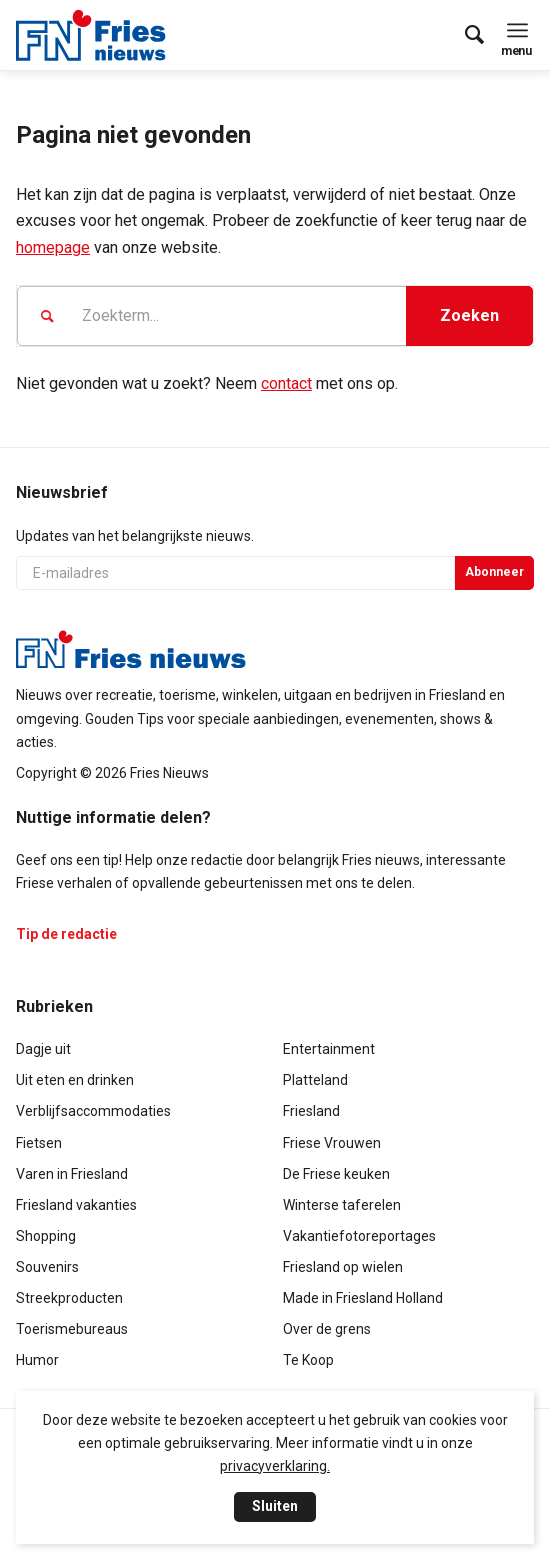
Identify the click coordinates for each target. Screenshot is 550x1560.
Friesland (311, 1111)
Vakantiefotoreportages (359, 1236)
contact (286, 383)
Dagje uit (43, 1049)
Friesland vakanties (76, 1205)
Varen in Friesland (72, 1174)
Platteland (315, 1080)
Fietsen (39, 1143)
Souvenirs (47, 1267)
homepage (53, 247)
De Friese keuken (336, 1174)
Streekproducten (69, 1298)
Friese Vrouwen (332, 1143)
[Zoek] (464, 35)
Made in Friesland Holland (363, 1298)
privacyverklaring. (275, 1466)
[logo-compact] (96, 35)
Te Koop (308, 1360)
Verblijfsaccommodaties (93, 1111)
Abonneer (494, 572)
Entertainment (329, 1049)
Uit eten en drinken (75, 1080)
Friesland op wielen (343, 1267)
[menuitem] (464, 35)
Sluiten (275, 1506)
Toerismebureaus (72, 1329)
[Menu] (517, 30)
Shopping (46, 1236)
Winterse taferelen (342, 1205)
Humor (37, 1360)
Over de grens (327, 1329)
